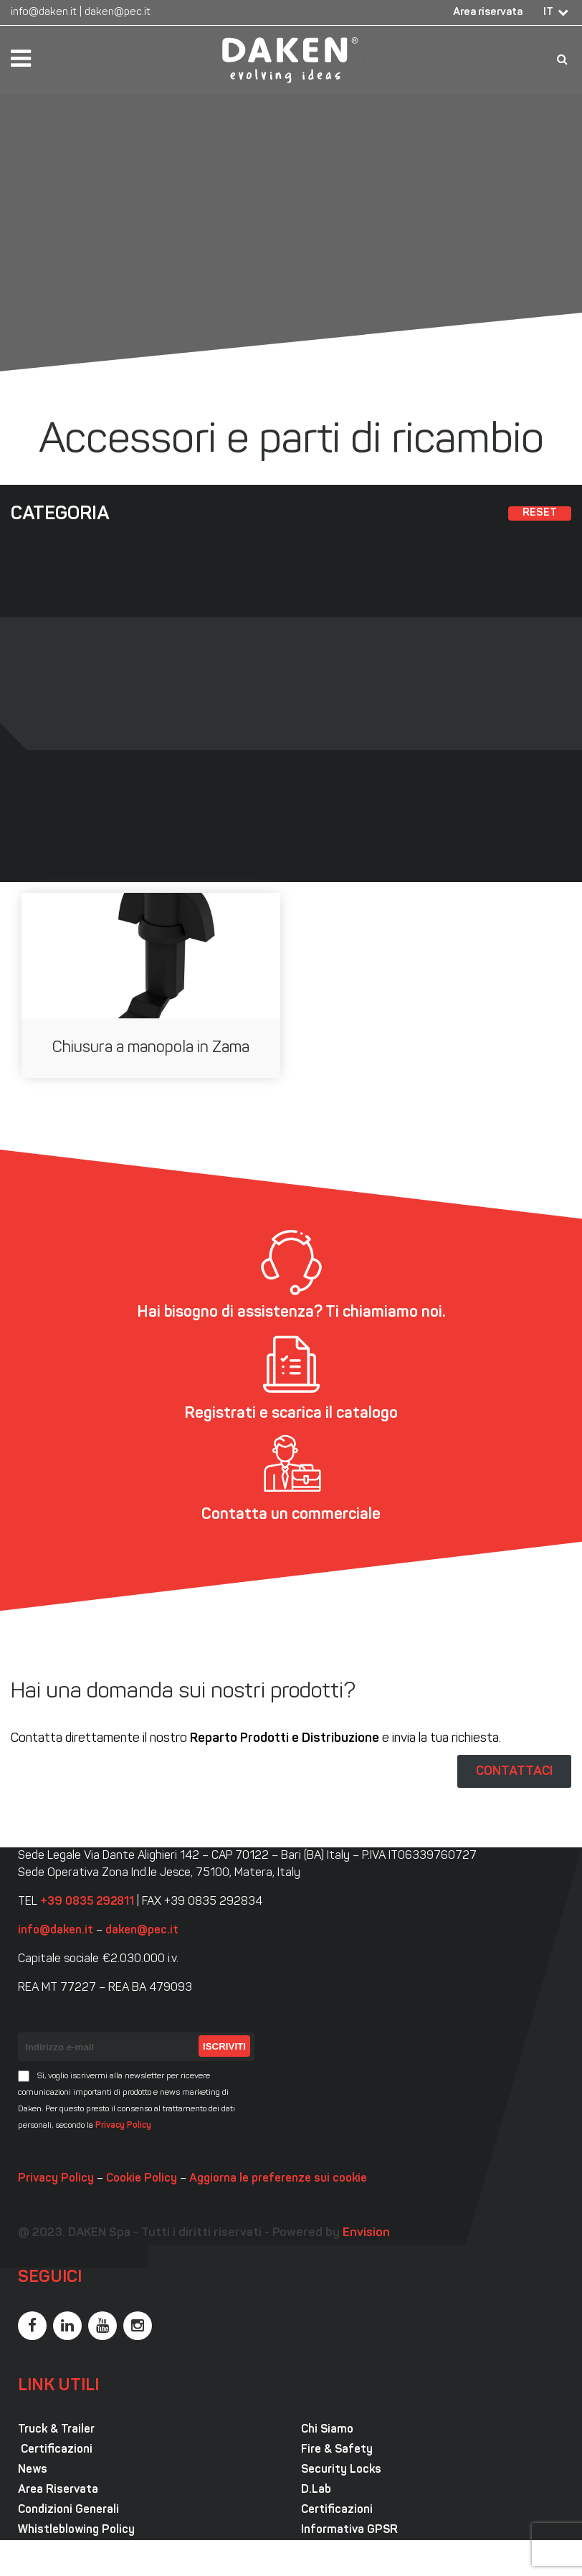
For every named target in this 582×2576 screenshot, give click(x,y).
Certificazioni (55, 2450)
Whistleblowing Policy (76, 2530)
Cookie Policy (141, 2178)
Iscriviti (224, 2046)
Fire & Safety (337, 2450)
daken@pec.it (118, 12)
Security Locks (341, 2470)
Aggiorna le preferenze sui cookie (278, 2178)
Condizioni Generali (68, 2510)
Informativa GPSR (349, 2530)
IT (548, 12)
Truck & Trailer (56, 2429)
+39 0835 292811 (87, 1902)
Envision (366, 2233)
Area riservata (488, 12)
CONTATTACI (514, 1771)
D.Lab (316, 2490)
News (32, 2470)
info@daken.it (44, 12)
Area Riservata (58, 2490)
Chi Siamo (327, 2429)
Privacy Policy (123, 2125)
